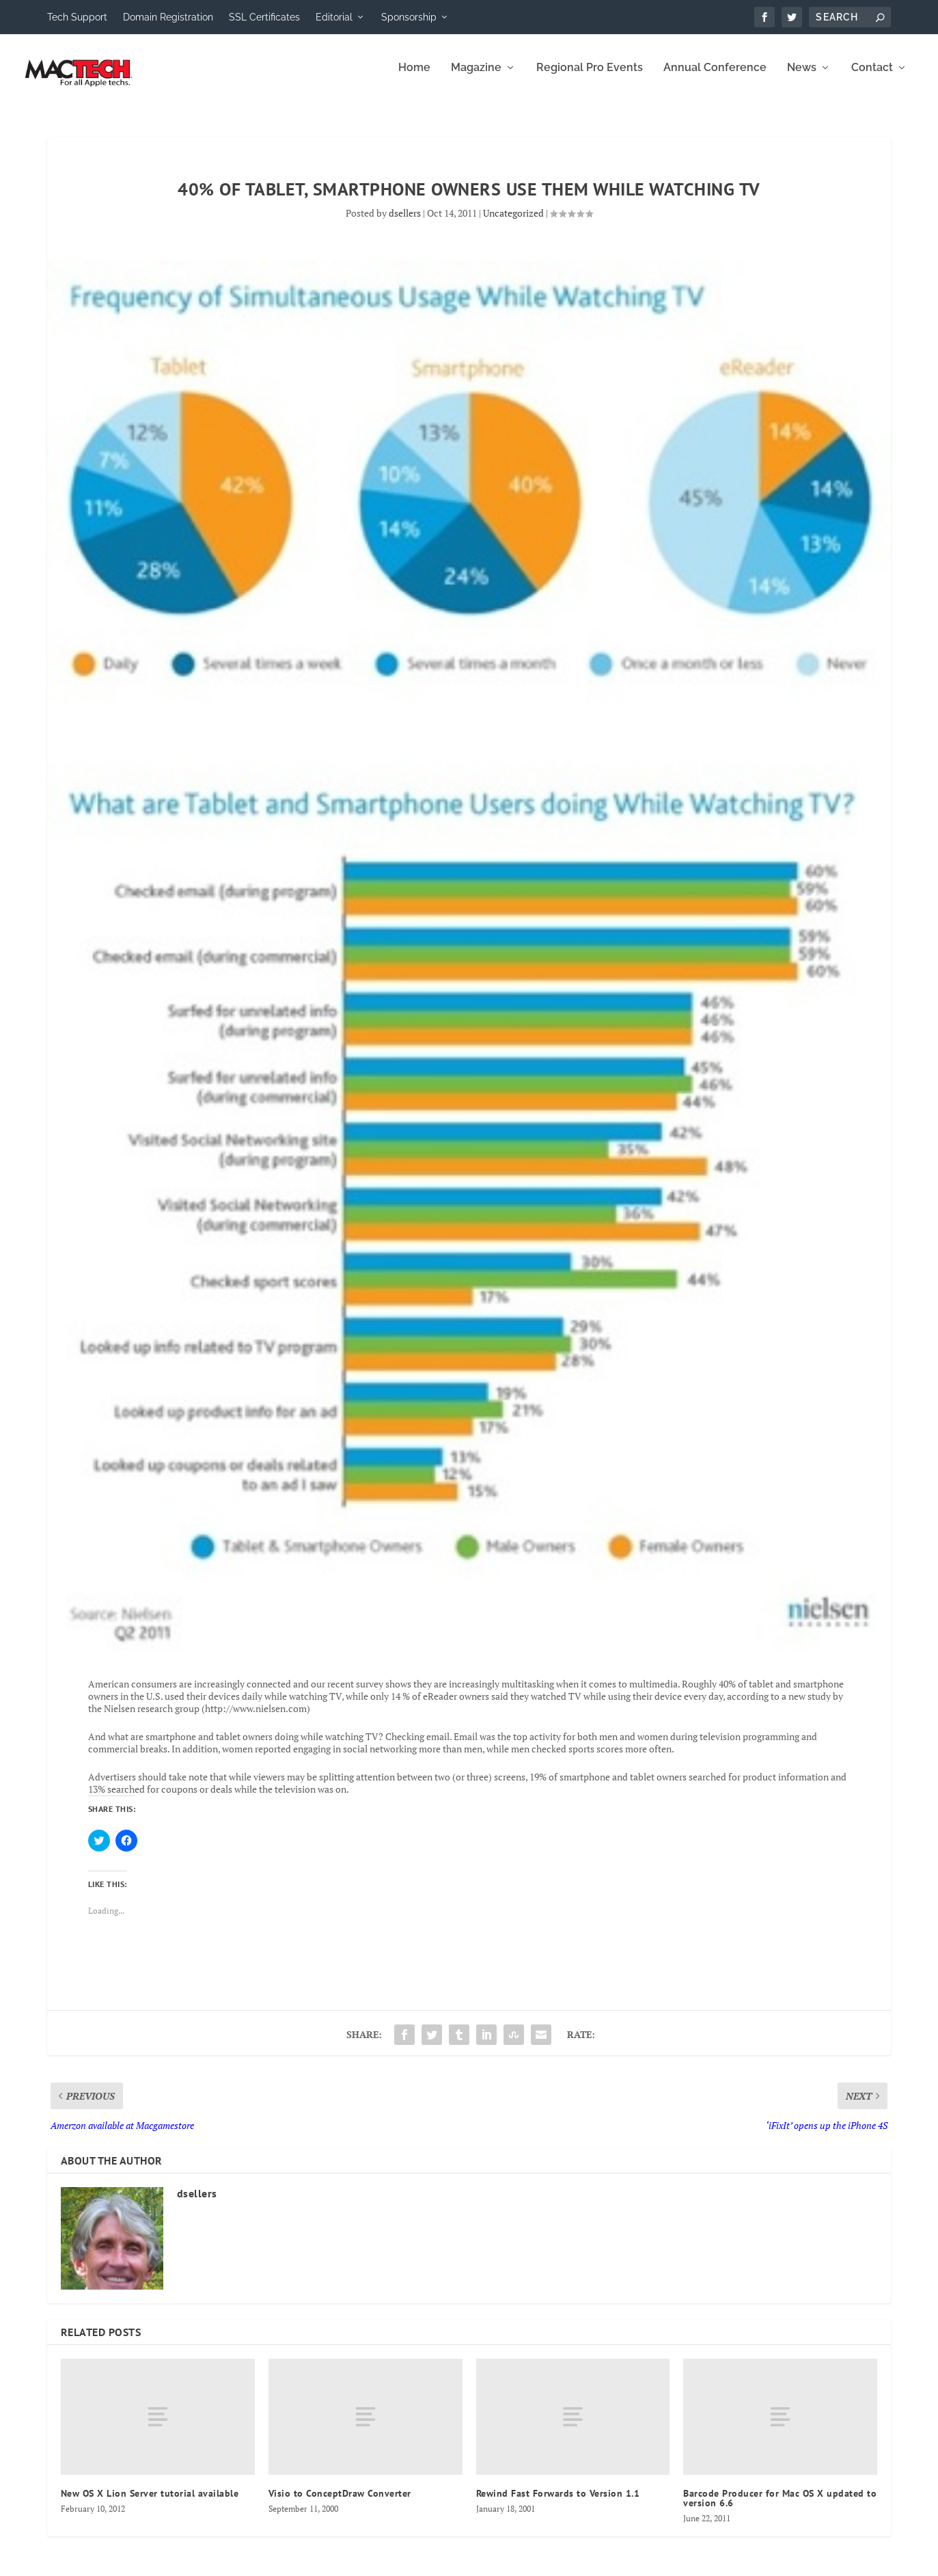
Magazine (476, 77)
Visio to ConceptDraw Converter (339, 2502)
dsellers (405, 221)
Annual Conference (715, 77)
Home (414, 77)
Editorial (334, 17)
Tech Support (77, 17)
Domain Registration (168, 17)
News (801, 77)
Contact (872, 77)
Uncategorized (513, 221)
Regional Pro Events (589, 77)
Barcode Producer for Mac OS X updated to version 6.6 (780, 2507)
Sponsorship (409, 17)
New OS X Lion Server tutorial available (150, 2502)
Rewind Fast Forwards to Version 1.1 (558, 2502)
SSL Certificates (264, 17)
